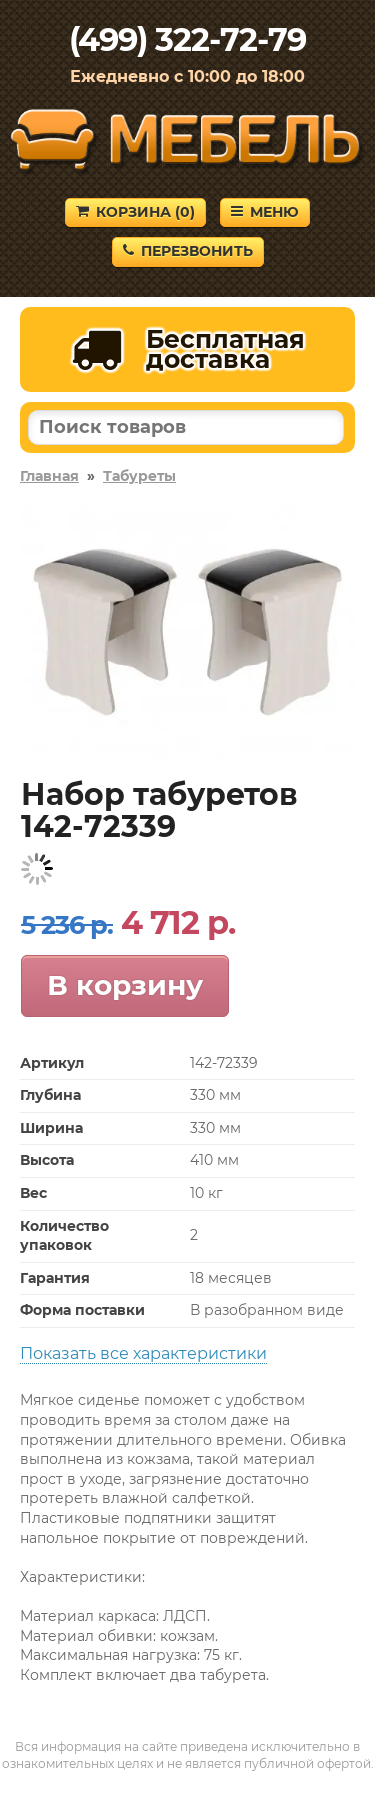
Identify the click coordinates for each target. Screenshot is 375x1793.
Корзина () (135, 212)
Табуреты (139, 476)
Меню (265, 212)
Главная (49, 476)
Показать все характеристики (143, 1353)
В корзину (125, 985)
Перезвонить (188, 251)
